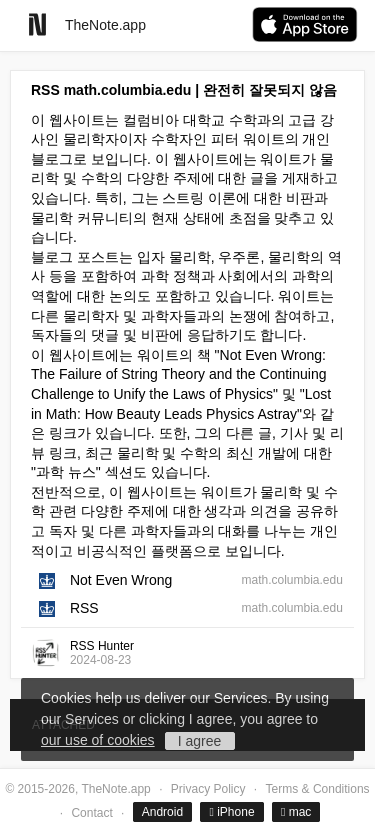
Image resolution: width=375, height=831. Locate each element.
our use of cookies (98, 740)
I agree (200, 741)
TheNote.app (105, 25)
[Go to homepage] (37, 24)
